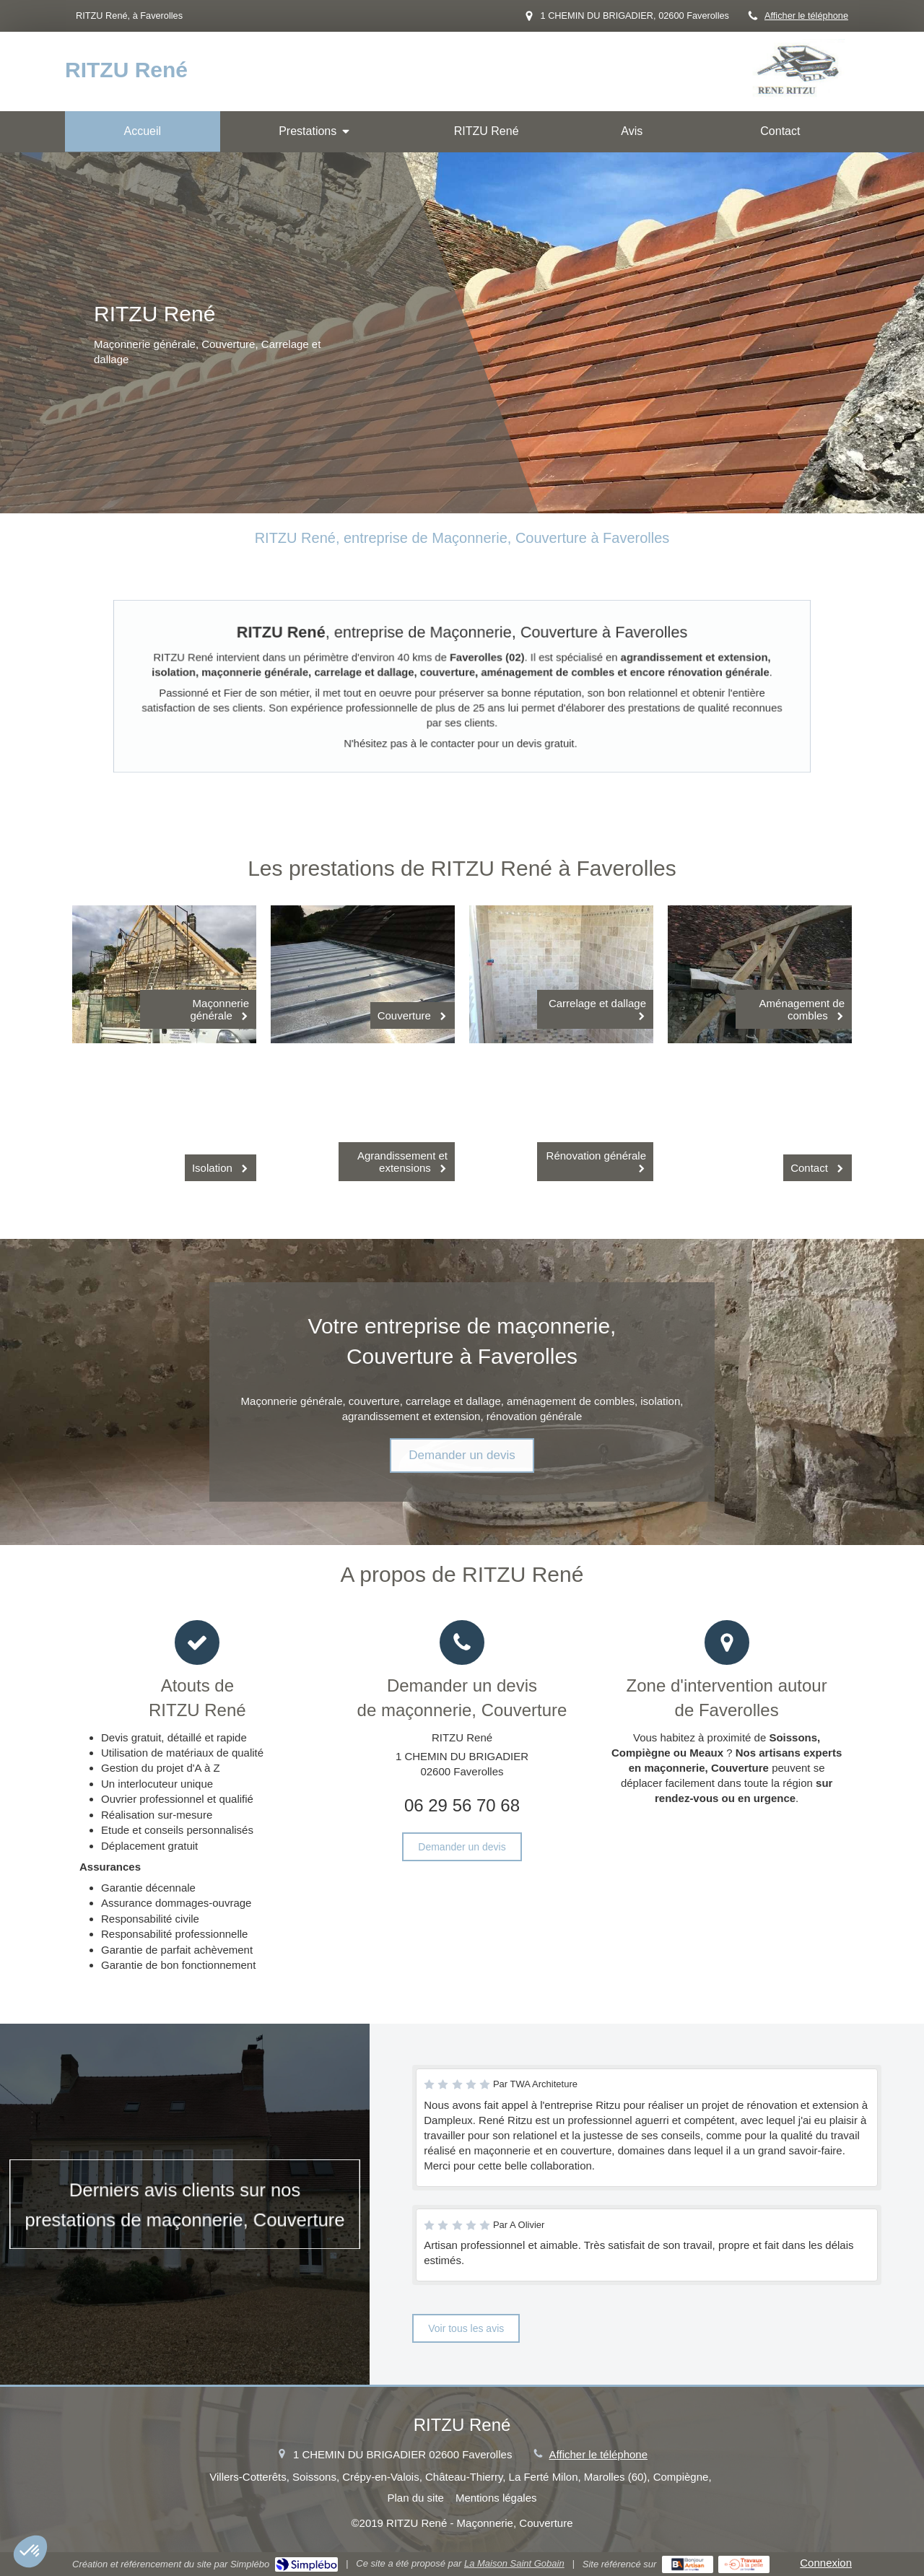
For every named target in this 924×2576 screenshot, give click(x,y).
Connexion (826, 2563)
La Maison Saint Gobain (514, 2563)
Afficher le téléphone (806, 15)
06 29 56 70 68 (462, 1805)
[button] (30, 2551)
